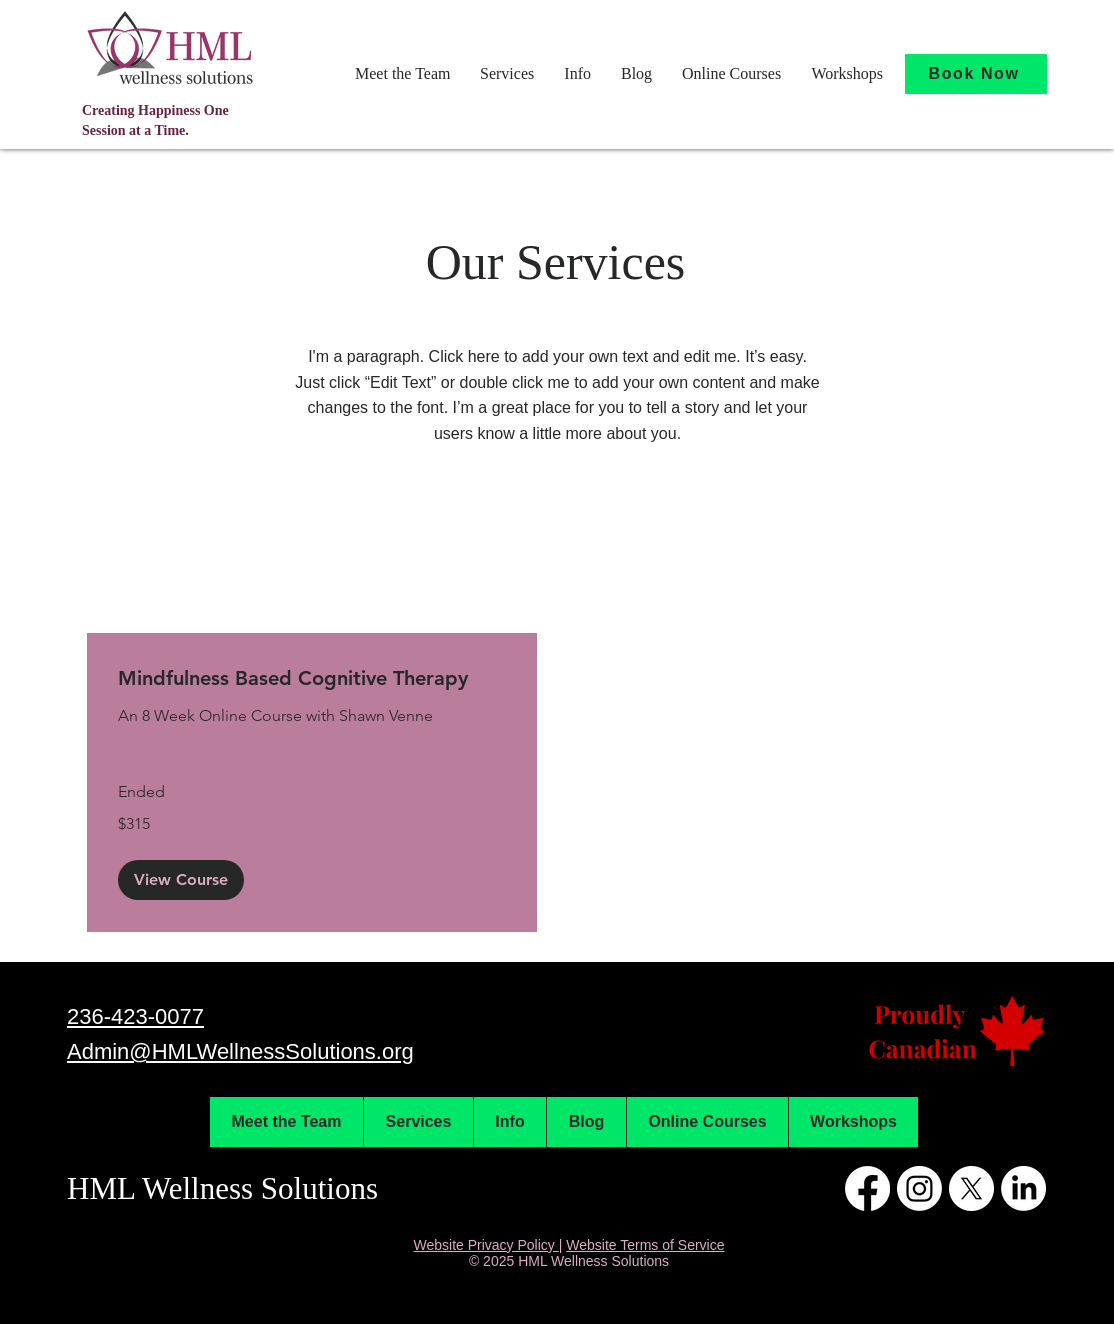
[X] (971, 1188)
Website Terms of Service (645, 1245)
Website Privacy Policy (486, 1245)
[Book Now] (976, 74)
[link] (312, 678)
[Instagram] (919, 1188)
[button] (402, 73)
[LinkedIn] (1023, 1188)
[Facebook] (867, 1188)
